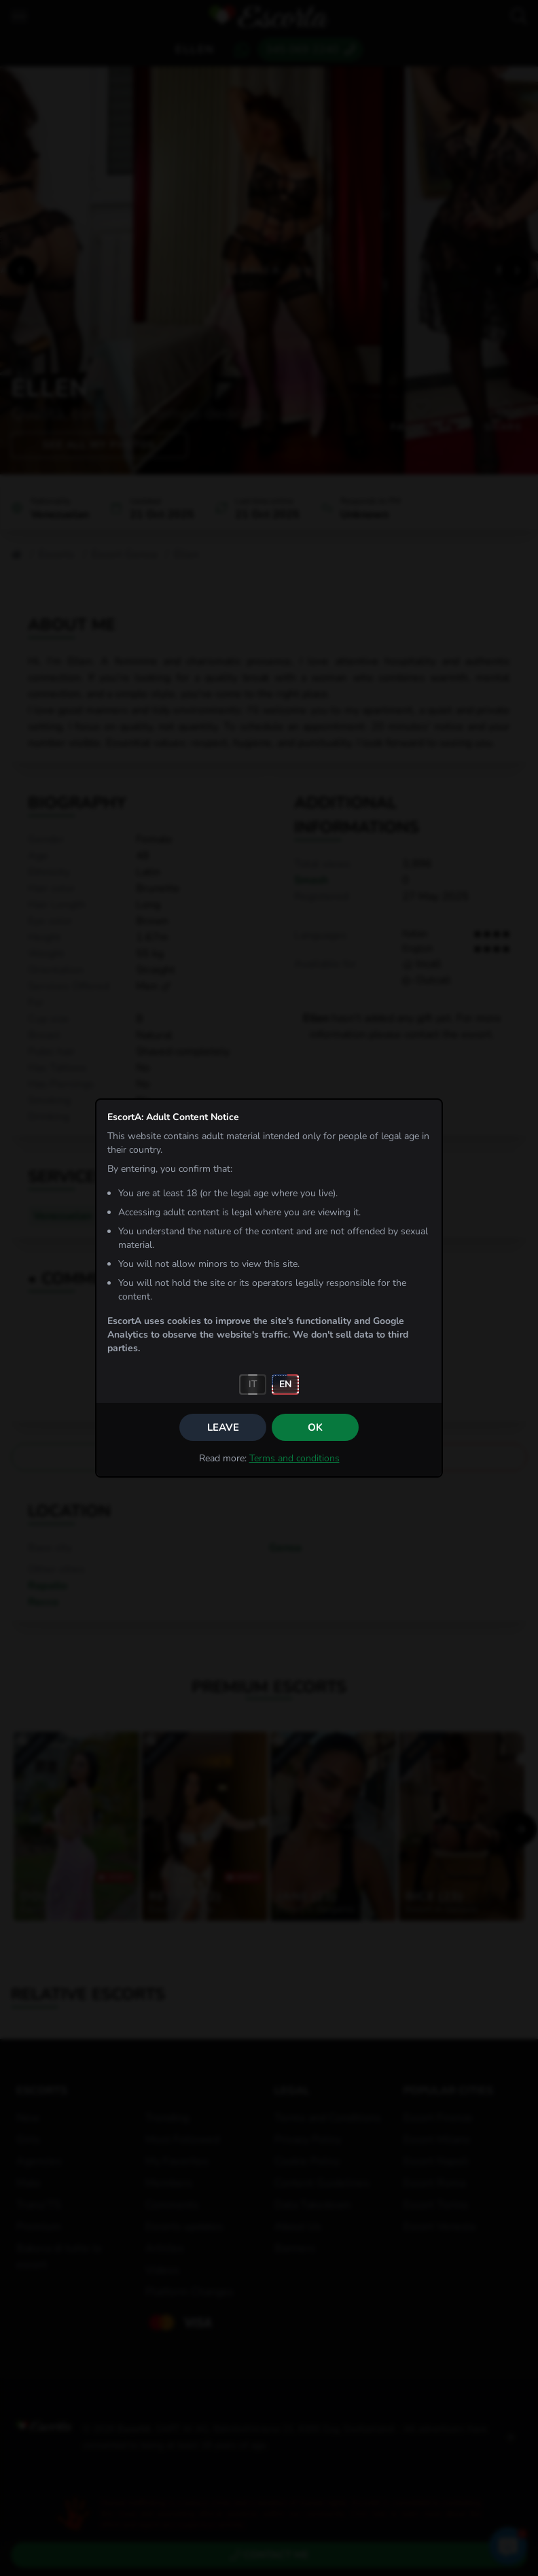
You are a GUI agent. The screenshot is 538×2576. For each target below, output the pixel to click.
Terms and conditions (294, 1458)
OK (315, 1427)
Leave (223, 1427)
